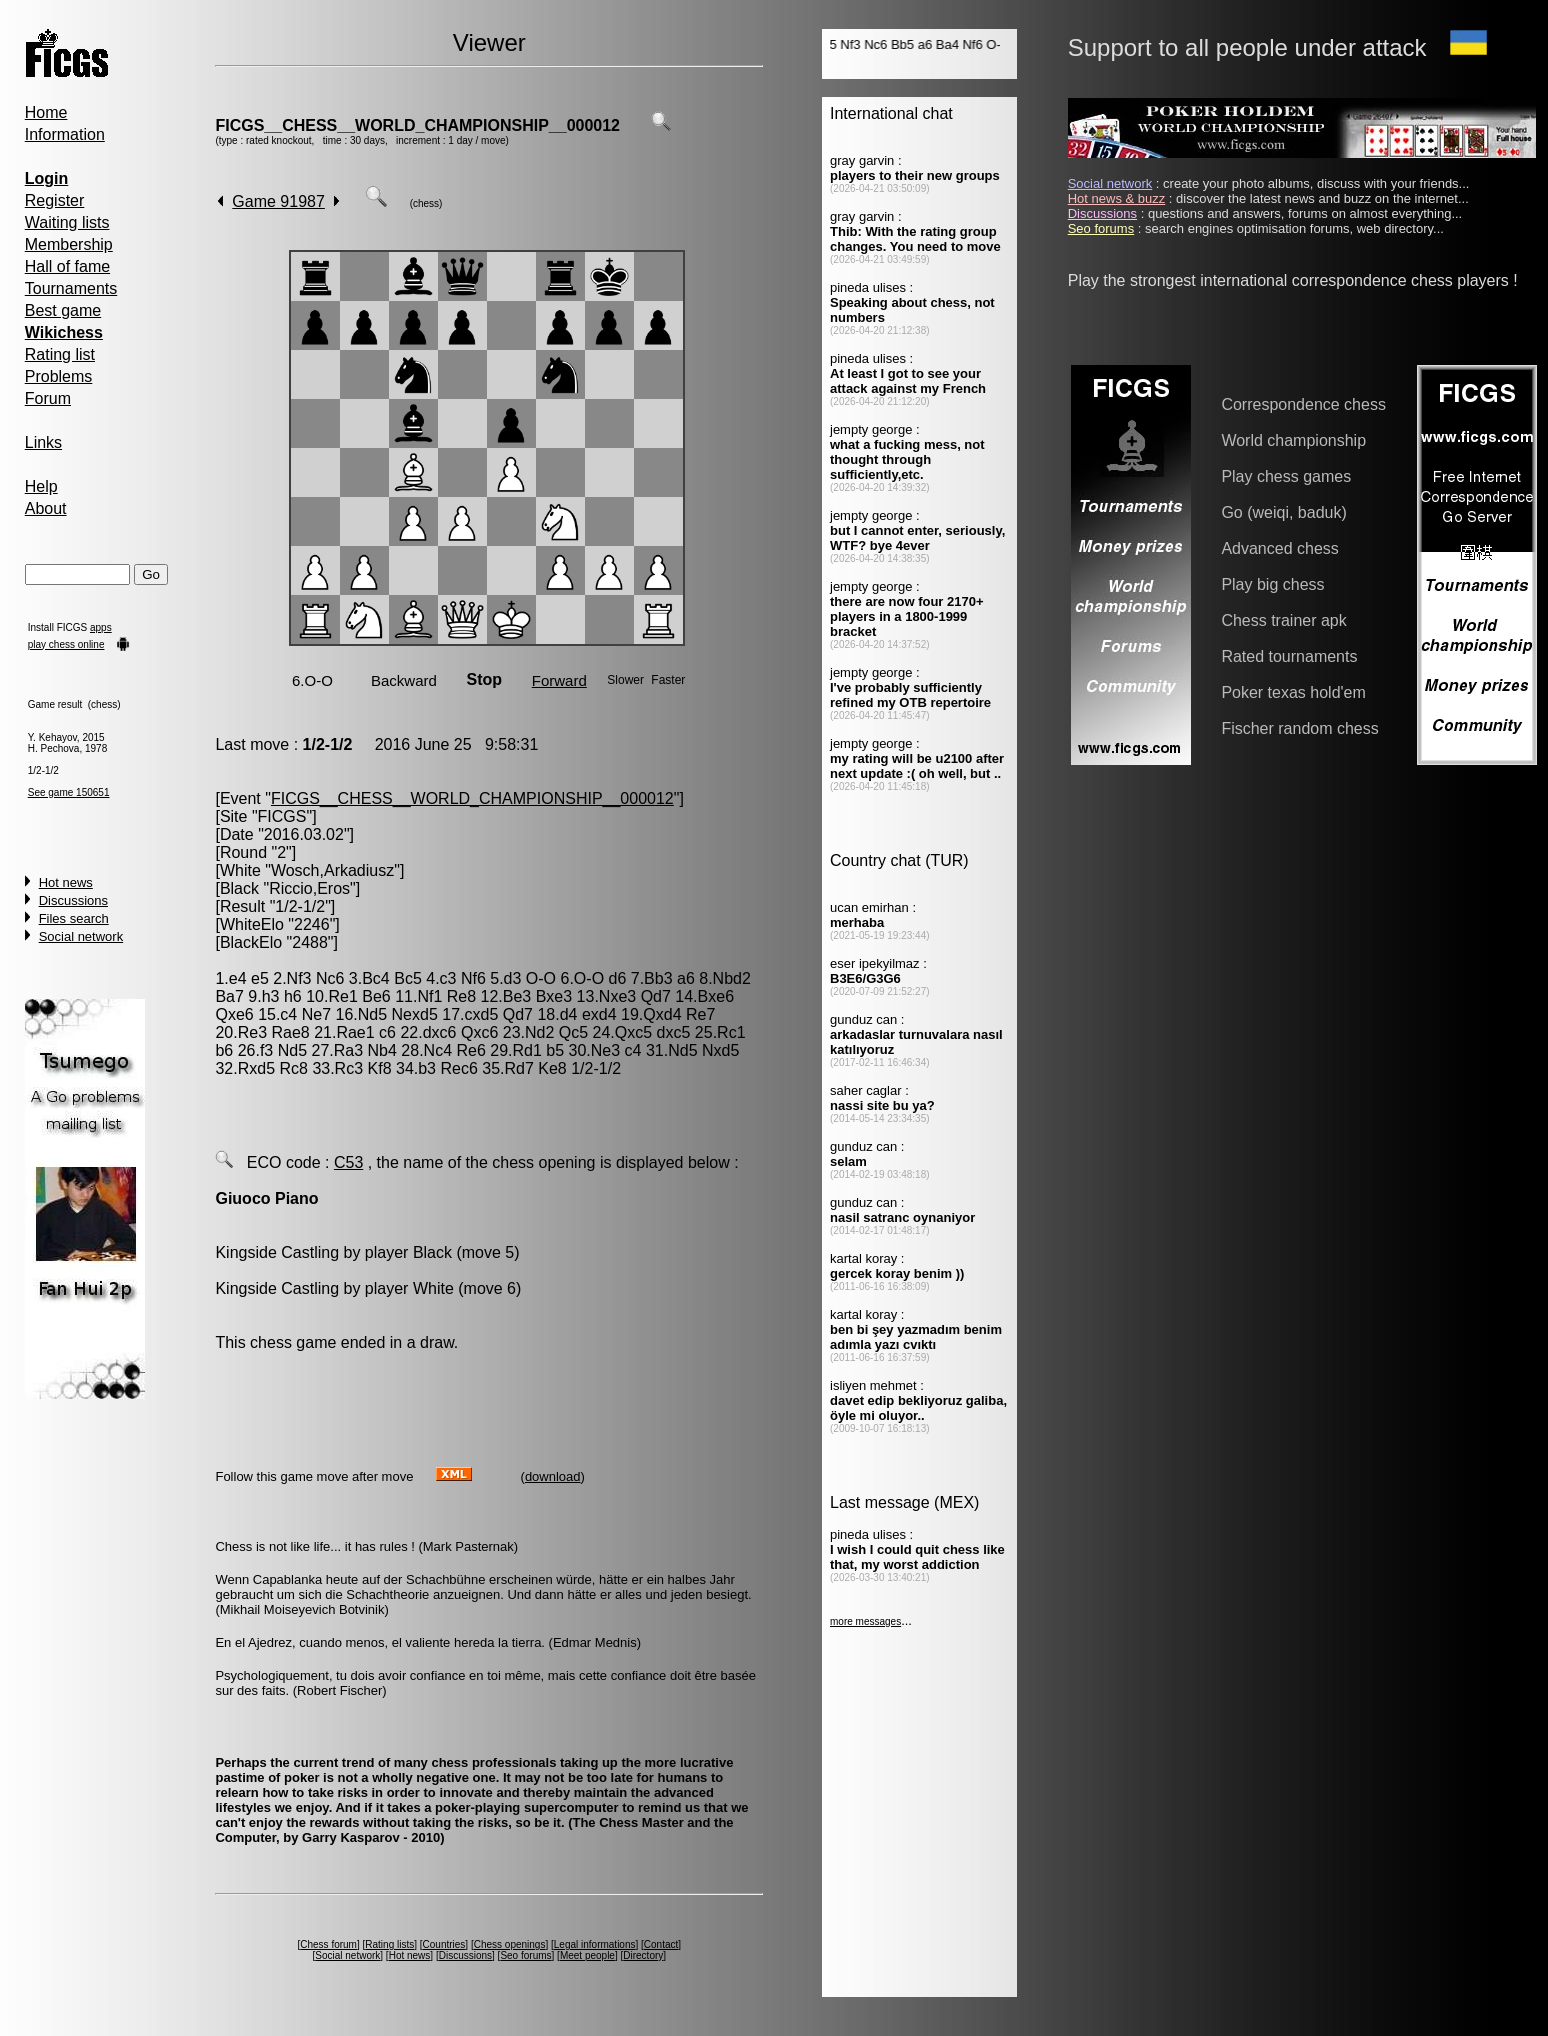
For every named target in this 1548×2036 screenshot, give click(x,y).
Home (46, 112)
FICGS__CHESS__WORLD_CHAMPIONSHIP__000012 (417, 125)
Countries (444, 1944)
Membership (69, 244)
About (46, 508)
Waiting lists (67, 222)
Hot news (66, 882)
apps (101, 627)
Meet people (587, 1955)
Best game (63, 310)
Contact (661, 1944)
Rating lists (389, 1944)
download (553, 1476)
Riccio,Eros (309, 888)
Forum (48, 398)
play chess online (66, 644)
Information (65, 134)
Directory (643, 1955)
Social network (81, 936)
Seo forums (525, 1955)
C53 (348, 1162)
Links (43, 442)
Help (41, 486)
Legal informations (595, 1944)
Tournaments (71, 288)
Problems (59, 376)
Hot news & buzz (1117, 198)
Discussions (73, 900)
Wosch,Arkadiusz (332, 870)
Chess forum (328, 1944)
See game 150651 (69, 792)
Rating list (60, 354)
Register (55, 200)
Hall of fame (67, 266)
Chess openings (510, 1944)
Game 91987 (278, 201)
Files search (74, 918)
